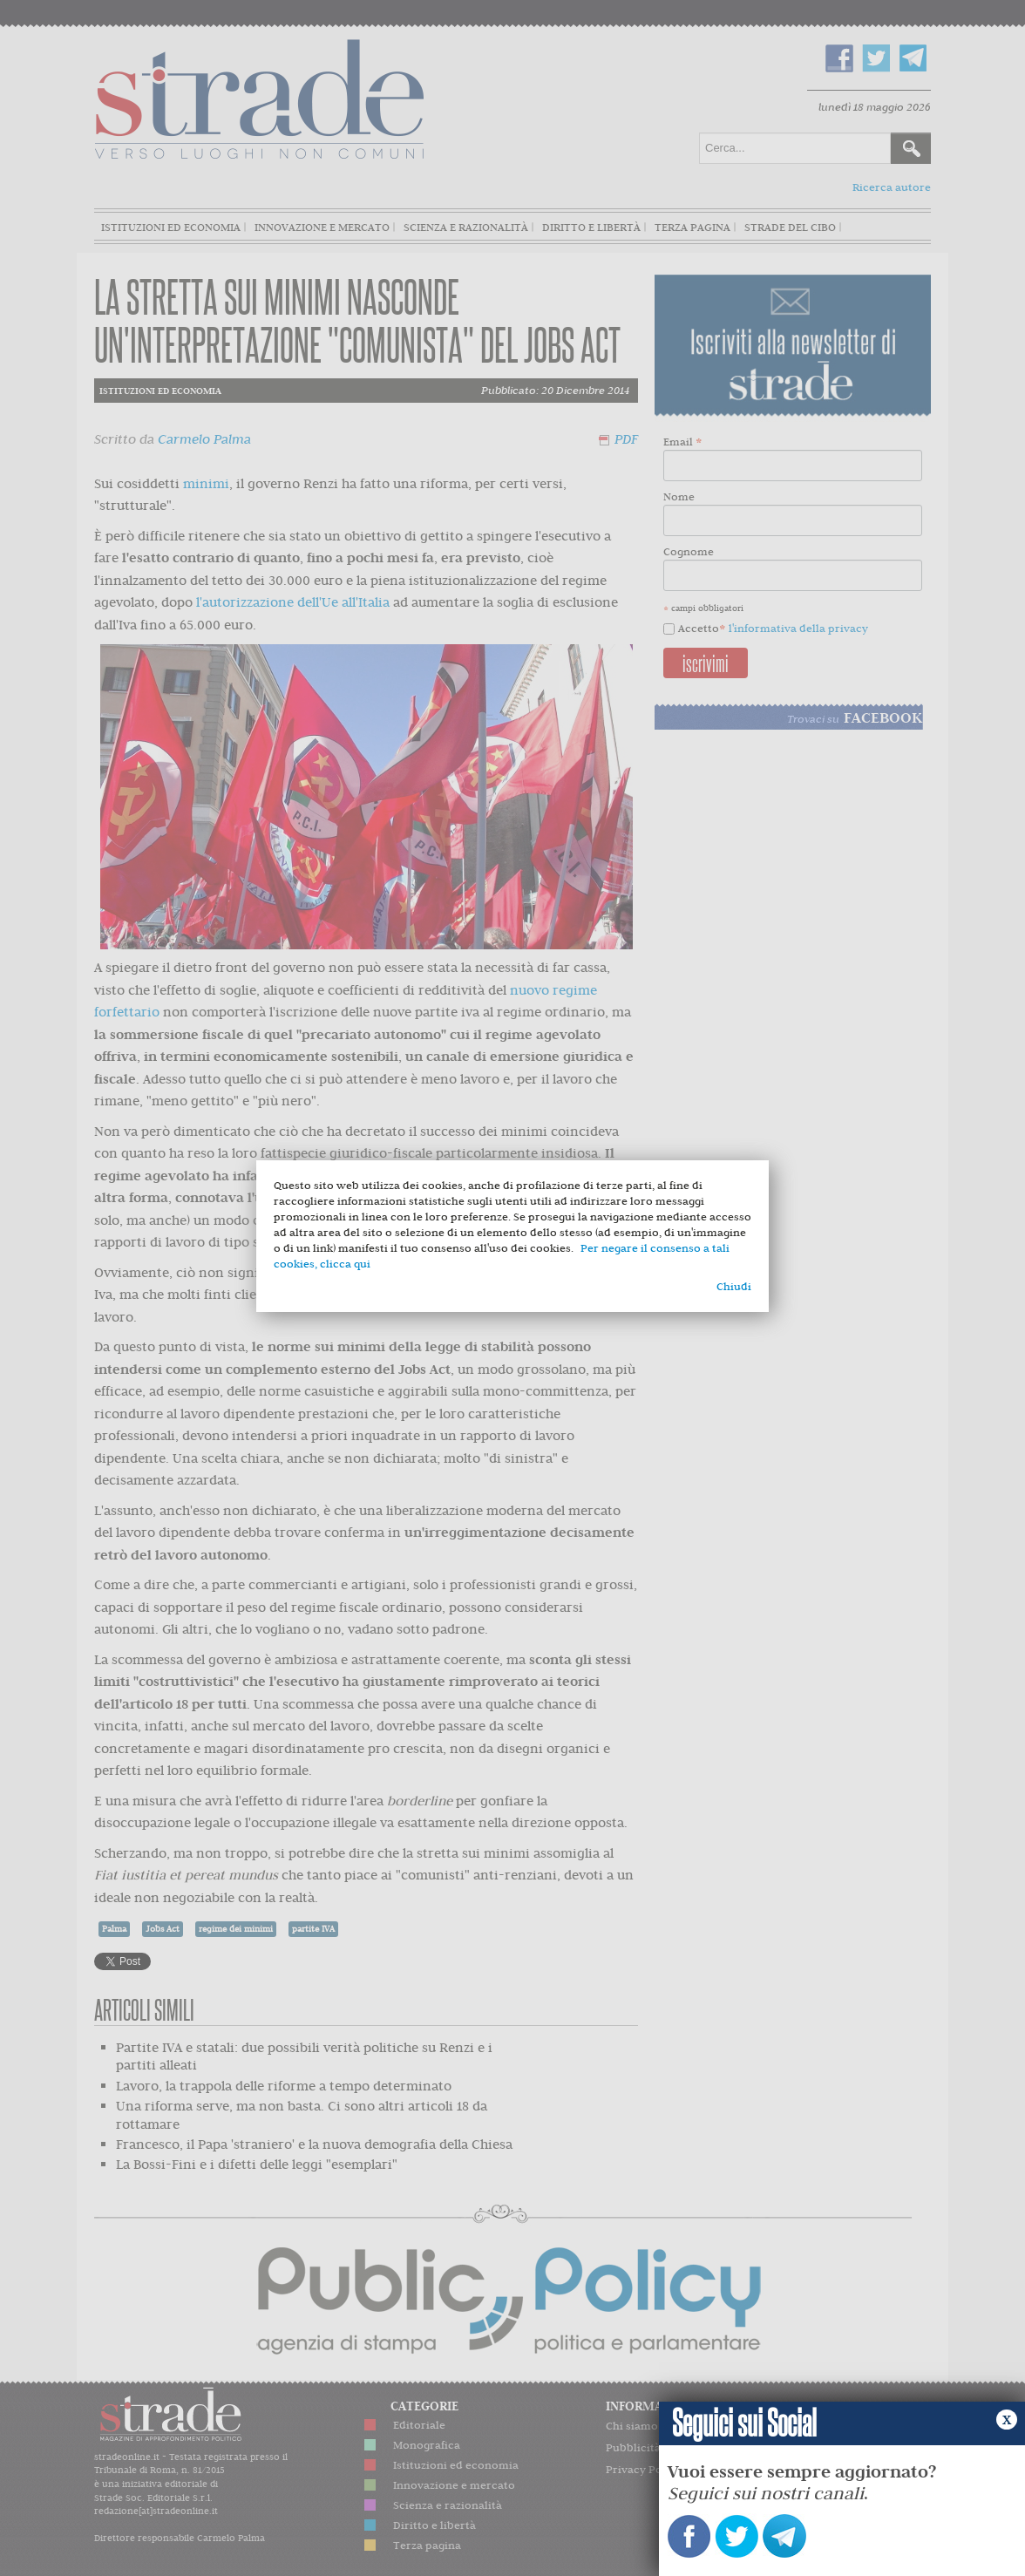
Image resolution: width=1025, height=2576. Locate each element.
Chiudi (733, 1286)
